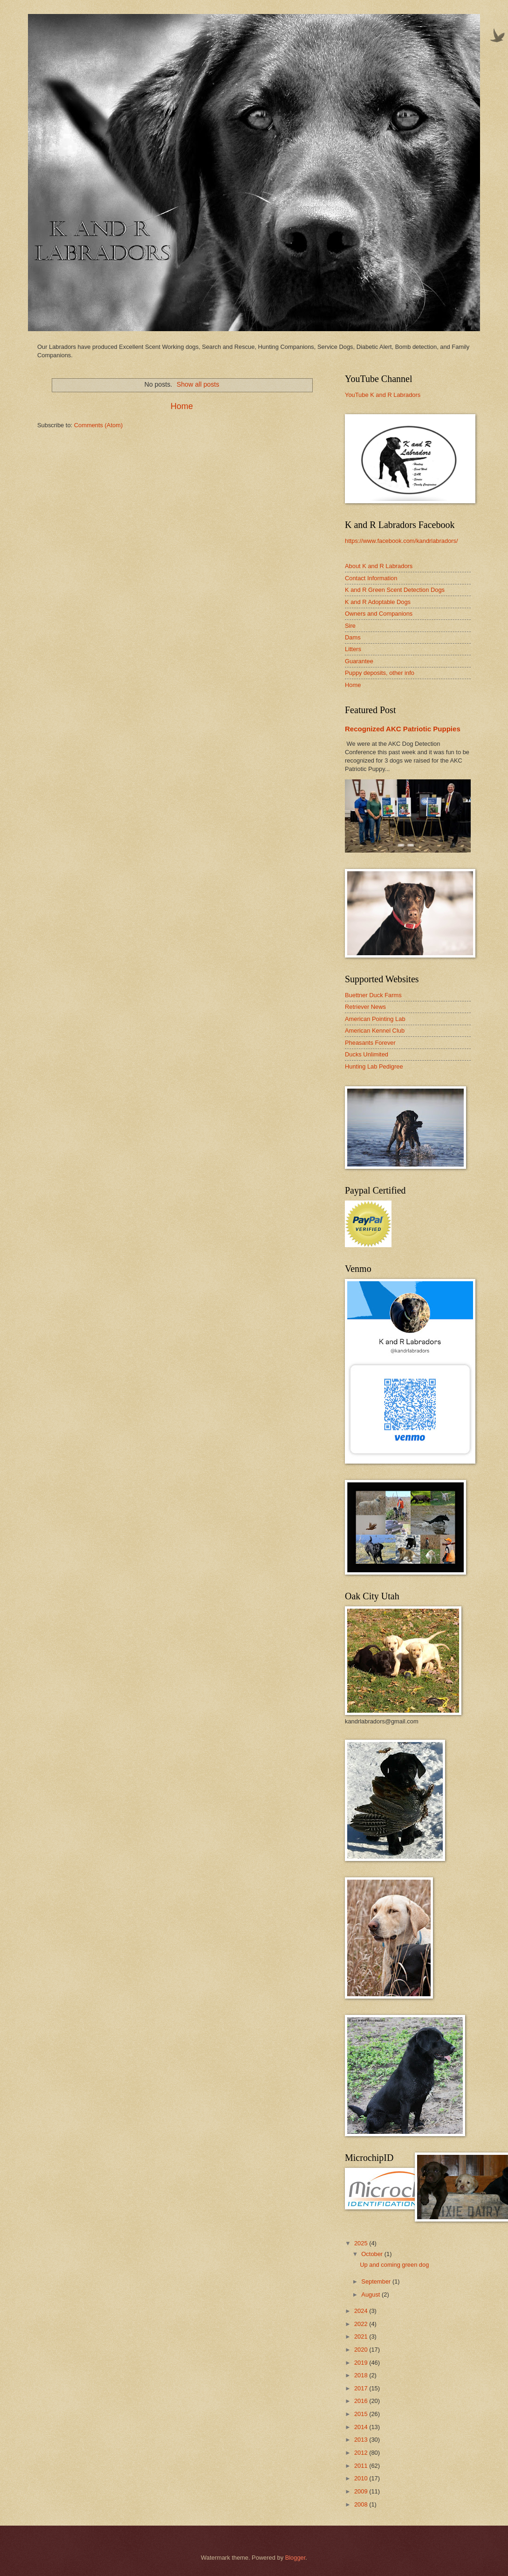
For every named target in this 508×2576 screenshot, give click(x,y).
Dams (353, 637)
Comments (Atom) (98, 425)
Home (182, 406)
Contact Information (371, 578)
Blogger (295, 2557)
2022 (361, 2323)
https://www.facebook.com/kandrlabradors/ (401, 540)
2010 (361, 2478)
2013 (361, 2439)
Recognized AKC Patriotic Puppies (402, 729)
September (376, 2281)
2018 (361, 2375)
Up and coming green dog (394, 2264)
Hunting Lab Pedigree (374, 1066)
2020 (361, 2349)
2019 (361, 2362)
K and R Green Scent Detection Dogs (395, 589)
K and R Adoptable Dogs (378, 601)
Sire (350, 625)
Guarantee (359, 661)
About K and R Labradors (378, 565)
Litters (353, 649)
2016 (361, 2400)
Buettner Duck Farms (373, 995)
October (372, 2253)
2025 (361, 2243)
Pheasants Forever (370, 1042)
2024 (361, 2310)
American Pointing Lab (375, 1018)
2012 (361, 2452)
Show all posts (198, 384)
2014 (361, 2426)
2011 (361, 2465)
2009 (361, 2491)
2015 (361, 2413)
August (371, 2294)
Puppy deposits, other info (379, 672)
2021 (361, 2336)
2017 (361, 2388)
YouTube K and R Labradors (382, 394)
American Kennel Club (375, 1030)
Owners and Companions (378, 613)
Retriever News (365, 1006)
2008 (361, 2504)
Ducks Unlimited (366, 1054)
